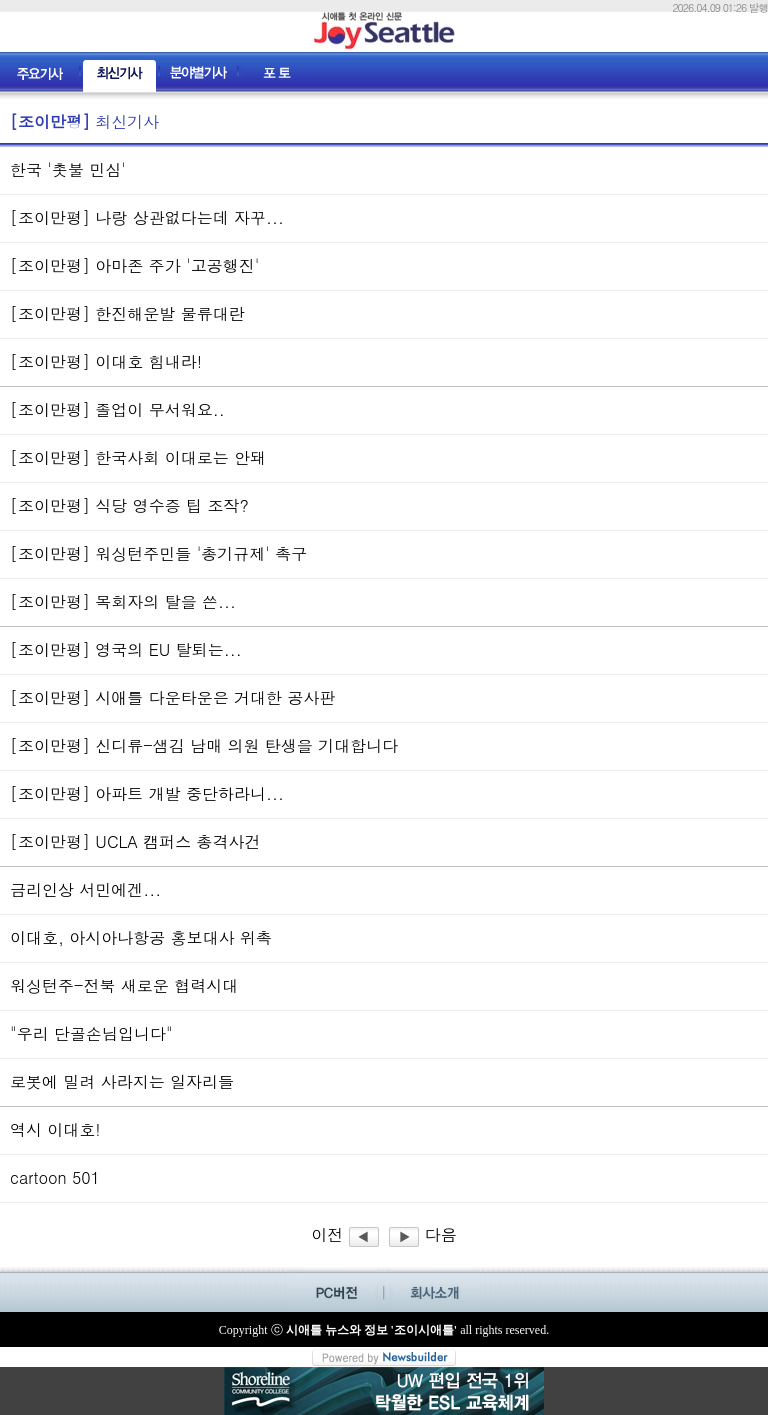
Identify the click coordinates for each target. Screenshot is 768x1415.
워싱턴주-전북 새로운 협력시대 (124, 985)
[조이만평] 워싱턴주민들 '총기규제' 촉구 (158, 553)
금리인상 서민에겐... (85, 889)
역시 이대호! (55, 1129)
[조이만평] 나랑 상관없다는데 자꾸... (147, 217)
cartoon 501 (55, 1177)
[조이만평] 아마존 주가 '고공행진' (134, 265)
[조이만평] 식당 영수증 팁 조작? (129, 505)
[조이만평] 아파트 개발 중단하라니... (147, 793)
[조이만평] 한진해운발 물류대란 (127, 313)
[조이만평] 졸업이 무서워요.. (117, 409)
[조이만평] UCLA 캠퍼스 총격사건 (135, 841)
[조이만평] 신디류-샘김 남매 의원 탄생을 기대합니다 (204, 745)
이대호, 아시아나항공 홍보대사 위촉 (141, 937)
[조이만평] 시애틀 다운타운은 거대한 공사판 (172, 697)
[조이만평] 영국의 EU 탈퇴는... (126, 649)
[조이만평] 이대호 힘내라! (106, 361)
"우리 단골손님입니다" (91, 1033)
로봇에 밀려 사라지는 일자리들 (122, 1081)
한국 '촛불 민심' (68, 169)
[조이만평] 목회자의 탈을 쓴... (123, 601)
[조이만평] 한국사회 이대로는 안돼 (138, 457)
